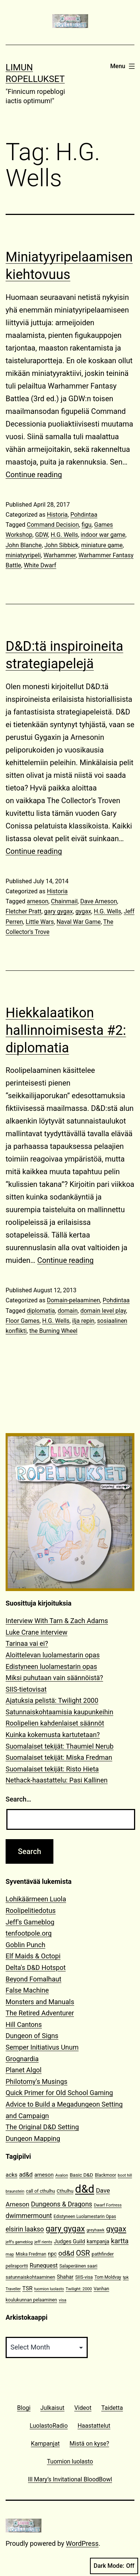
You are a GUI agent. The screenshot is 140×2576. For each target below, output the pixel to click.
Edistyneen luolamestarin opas (51, 1666)
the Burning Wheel (53, 1330)
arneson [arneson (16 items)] (44, 2175)
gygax (83, 911)
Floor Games (23, 1320)
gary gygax (58, 911)
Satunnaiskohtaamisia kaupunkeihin (59, 1712)
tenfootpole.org (29, 1933)
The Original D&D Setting (42, 2127)
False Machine (27, 1990)
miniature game (101, 545)
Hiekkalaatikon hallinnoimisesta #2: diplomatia (66, 1030)
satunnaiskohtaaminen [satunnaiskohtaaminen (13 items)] (30, 2277)
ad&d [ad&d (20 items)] (25, 2174)
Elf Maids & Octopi (33, 1956)
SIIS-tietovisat (26, 1689)
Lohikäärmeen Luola (36, 1899)
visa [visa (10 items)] (62, 2300)
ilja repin (83, 1320)
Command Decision (53, 524)
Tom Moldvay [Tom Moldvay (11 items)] (107, 2277)
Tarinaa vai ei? (27, 1643)
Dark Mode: (114, 2565)
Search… (18, 1799)
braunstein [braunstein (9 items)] (15, 2191)
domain (67, 1310)
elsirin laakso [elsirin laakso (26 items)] (25, 2229)
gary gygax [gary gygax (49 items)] (65, 2228)
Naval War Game (78, 921)
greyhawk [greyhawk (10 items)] (96, 2230)
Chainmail (64, 901)
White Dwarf (40, 565)
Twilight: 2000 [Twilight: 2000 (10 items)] (79, 2289)
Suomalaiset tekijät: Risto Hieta (52, 1769)
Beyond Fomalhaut (33, 1979)
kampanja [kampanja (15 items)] (98, 2241)
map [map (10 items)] (10, 2254)
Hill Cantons (24, 2024)
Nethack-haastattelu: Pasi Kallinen (57, 1780)
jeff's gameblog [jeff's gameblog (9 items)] (19, 2242)
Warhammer (59, 555)
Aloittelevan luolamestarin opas (53, 1655)
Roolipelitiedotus (31, 1910)
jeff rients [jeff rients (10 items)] (43, 2242)
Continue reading (34, 474)
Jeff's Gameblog (30, 1922)
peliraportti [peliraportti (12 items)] (17, 2266)
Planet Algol (23, 2070)
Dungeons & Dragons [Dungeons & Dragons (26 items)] (61, 2204)
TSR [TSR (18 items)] (27, 2288)
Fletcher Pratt (23, 911)
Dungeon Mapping (33, 2138)
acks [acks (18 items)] (12, 2174)
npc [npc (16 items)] (52, 2254)
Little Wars (40, 921)
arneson (38, 901)
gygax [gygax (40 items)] (116, 2228)
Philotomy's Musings (37, 2081)
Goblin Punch (25, 1945)
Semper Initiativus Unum (42, 2047)
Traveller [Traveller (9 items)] (13, 2289)
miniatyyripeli (23, 555)
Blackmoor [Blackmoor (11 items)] (105, 2175)
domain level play (103, 1310)
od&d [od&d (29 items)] (66, 2253)
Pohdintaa (83, 514)
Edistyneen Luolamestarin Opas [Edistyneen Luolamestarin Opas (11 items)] (85, 2216)
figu (86, 524)
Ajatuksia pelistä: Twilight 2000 (52, 1700)
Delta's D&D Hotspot (36, 1967)
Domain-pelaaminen (73, 1300)
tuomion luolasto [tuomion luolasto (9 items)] (49, 2289)
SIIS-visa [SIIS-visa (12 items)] (84, 2277)
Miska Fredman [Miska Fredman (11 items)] (31, 2254)
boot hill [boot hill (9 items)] (125, 2175)
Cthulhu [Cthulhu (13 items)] (65, 2191)
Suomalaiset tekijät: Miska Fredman (59, 1757)
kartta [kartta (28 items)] (119, 2241)
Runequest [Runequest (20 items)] (44, 2265)
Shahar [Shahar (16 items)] (65, 2277)
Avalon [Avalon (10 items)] (61, 2175)
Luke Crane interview (37, 1632)
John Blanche (24, 545)
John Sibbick (61, 545)
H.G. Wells (64, 534)
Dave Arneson (98, 901)
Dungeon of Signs (32, 2036)
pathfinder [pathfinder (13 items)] (103, 2254)
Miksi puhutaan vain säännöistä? (54, 1678)
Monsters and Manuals (40, 2002)
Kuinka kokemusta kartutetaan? (53, 1735)
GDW (41, 534)
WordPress (82, 2543)
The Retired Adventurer (40, 2013)
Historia (57, 514)
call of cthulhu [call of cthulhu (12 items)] (40, 2191)
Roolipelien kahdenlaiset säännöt (55, 1723)
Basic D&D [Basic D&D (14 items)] (81, 2175)
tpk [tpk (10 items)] (126, 2277)
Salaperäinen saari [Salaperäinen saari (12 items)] (78, 2266)
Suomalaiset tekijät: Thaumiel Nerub (59, 1746)
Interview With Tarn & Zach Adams (57, 1621)
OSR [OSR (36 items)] (83, 2253)
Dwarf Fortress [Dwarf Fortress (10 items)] (107, 2205)
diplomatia (41, 1310)
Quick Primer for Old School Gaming (59, 2093)
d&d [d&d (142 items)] (84, 2189)
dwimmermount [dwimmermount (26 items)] (29, 2215)
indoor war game (103, 534)
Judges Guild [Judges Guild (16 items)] (69, 2241)
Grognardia (22, 2059)
